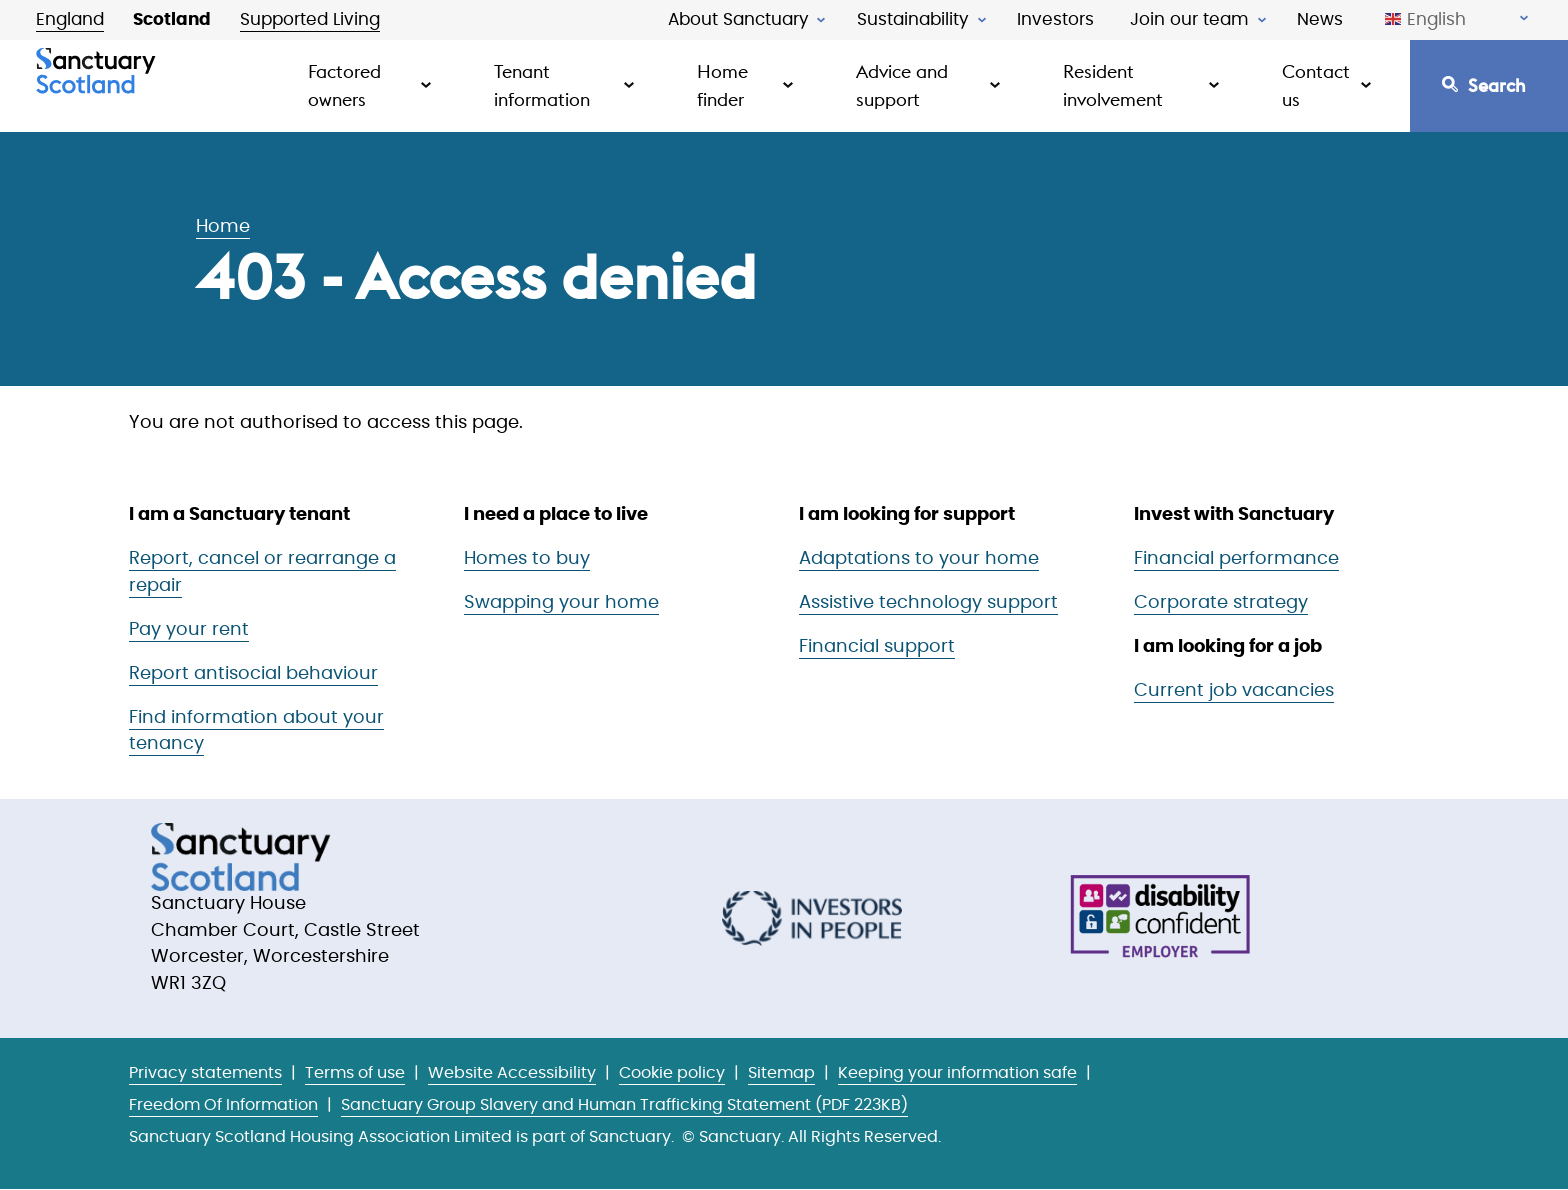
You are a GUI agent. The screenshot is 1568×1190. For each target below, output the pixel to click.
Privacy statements (205, 1073)
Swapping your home (561, 603)
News (1320, 19)
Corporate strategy (1221, 603)
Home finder (722, 85)
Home (223, 227)
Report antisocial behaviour (253, 674)
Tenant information (542, 85)
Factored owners (344, 85)
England (70, 19)
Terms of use (355, 1073)
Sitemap (781, 1073)
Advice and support (902, 85)
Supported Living (310, 19)
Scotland (172, 19)
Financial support (877, 647)
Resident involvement (1113, 85)
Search (1497, 85)
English (1425, 20)
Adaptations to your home (919, 559)
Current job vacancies (1234, 691)
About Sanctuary (738, 19)
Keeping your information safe (957, 1073)
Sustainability (913, 19)
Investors (1055, 19)
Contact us (1316, 85)
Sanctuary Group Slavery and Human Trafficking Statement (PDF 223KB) (624, 1105)
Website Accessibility (512, 1073)
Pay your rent (189, 630)
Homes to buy (527, 559)
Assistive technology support (928, 603)
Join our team (1189, 19)
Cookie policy (672, 1073)
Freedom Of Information (223, 1105)
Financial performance (1236, 559)
